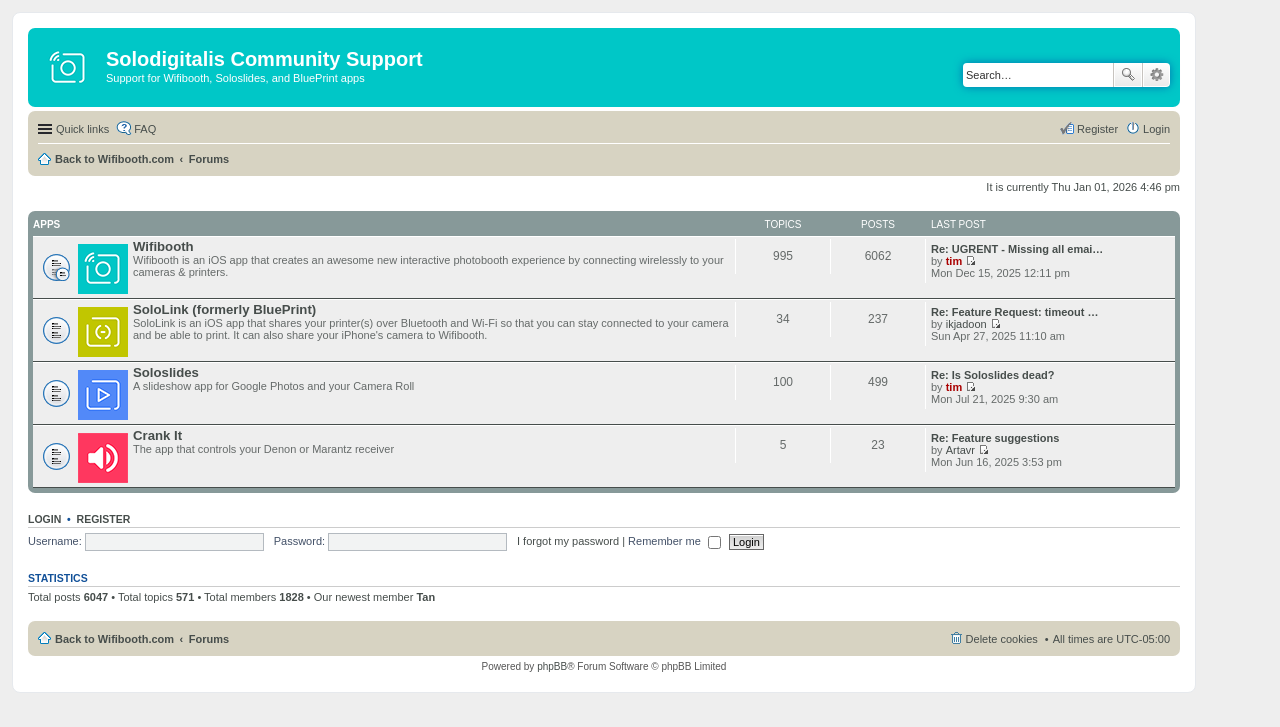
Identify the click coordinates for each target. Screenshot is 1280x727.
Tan (425, 597)
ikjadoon (966, 324)
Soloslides (166, 372)
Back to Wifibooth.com (114, 159)
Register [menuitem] (1097, 129)
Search (1128, 75)
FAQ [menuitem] (145, 129)
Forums (209, 159)
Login (44, 519)
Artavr (960, 450)
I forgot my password (568, 541)
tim (954, 261)
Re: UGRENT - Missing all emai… (1017, 249)
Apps (46, 224)
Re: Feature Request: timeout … (1014, 312)
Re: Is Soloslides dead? (992, 375)
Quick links (82, 129)
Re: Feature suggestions (995, 438)
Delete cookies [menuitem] (1002, 639)
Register (104, 519)
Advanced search (1156, 75)
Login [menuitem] (1156, 129)
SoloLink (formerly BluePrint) (224, 309)
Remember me (674, 541)
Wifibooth (163, 246)
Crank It (157, 435)
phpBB (552, 666)
